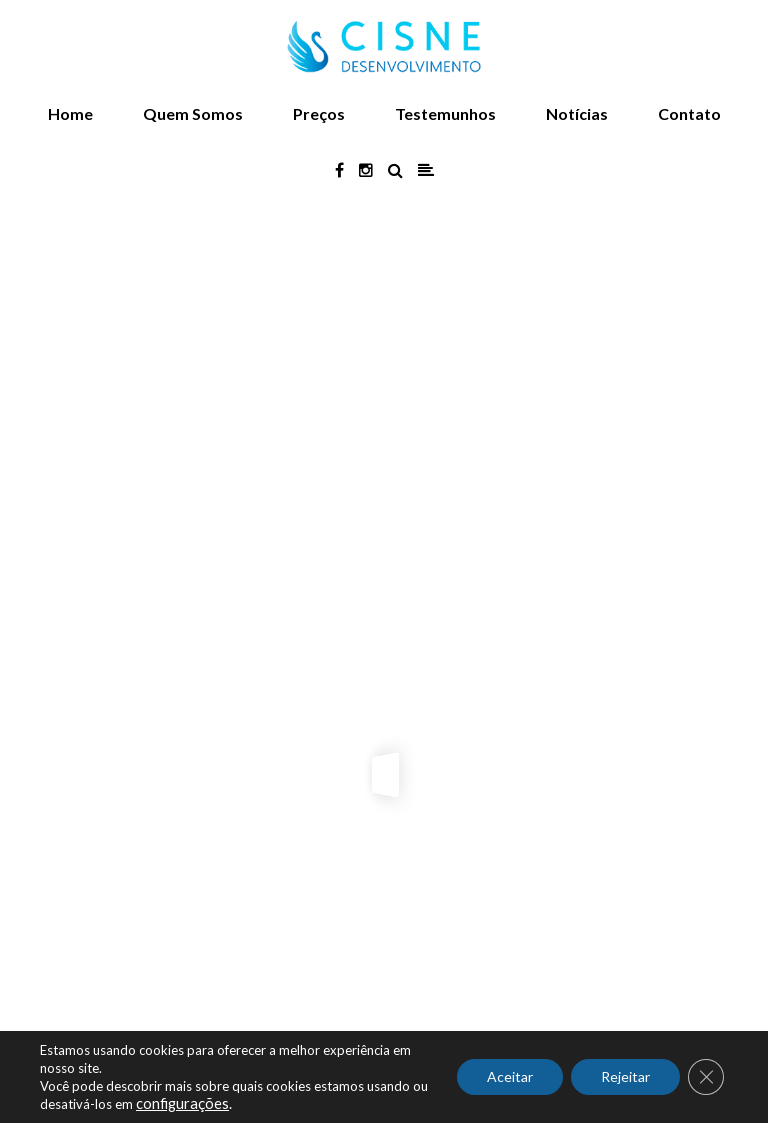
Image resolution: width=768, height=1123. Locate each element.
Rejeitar (625, 1076)
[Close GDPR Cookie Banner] (706, 1077)
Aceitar (510, 1076)
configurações (182, 1103)
